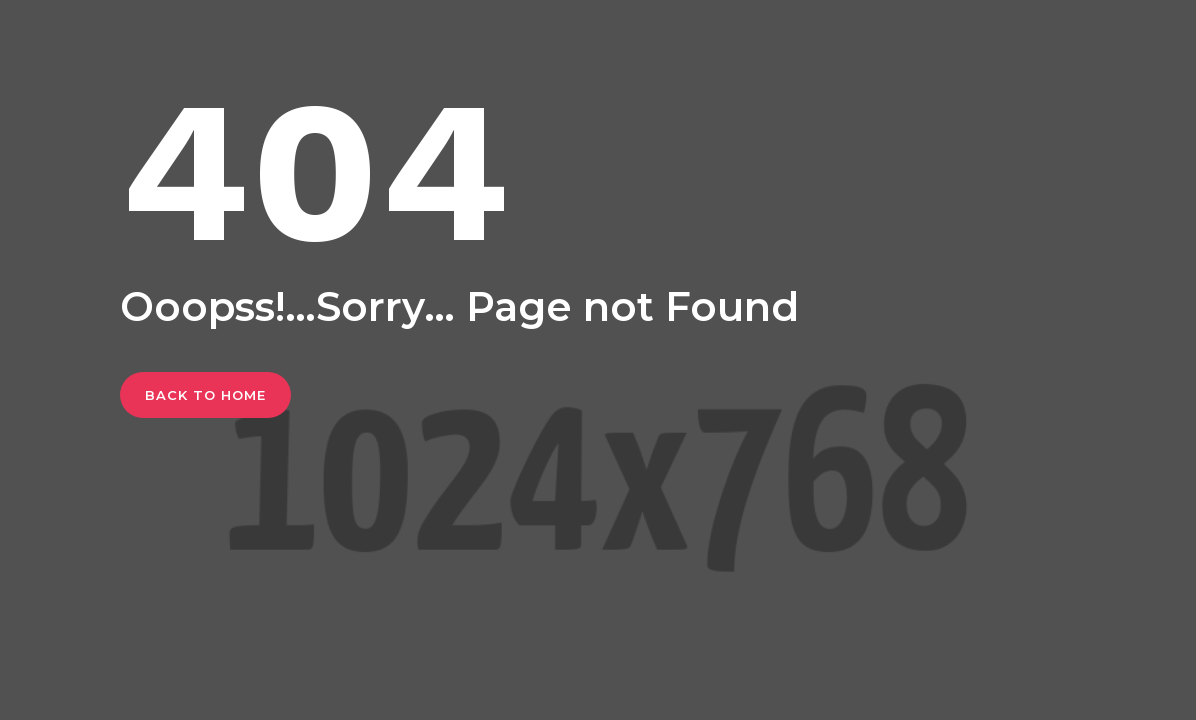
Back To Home (205, 395)
